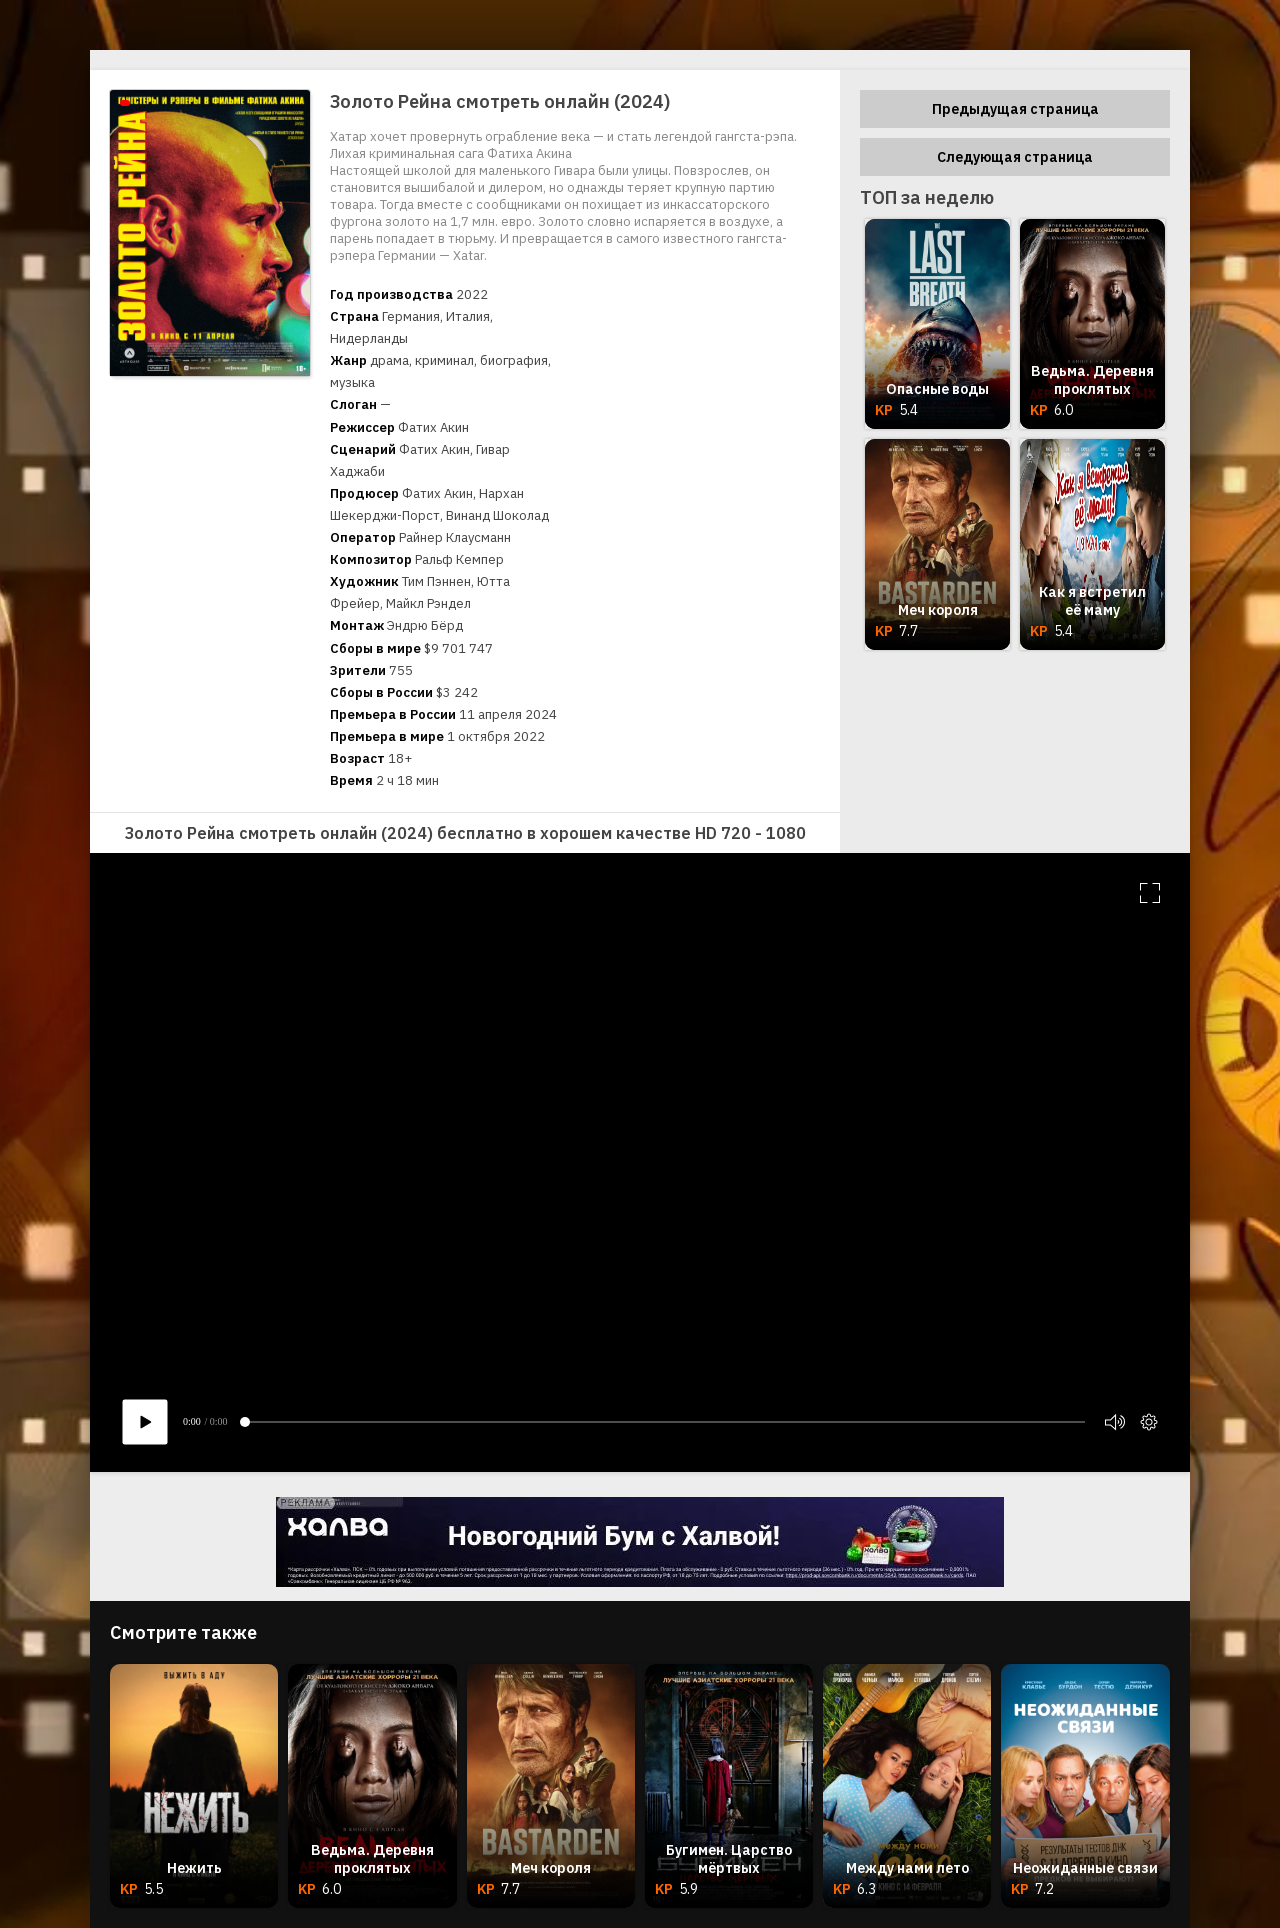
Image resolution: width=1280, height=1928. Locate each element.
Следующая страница (1015, 157)
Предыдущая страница (1015, 109)
